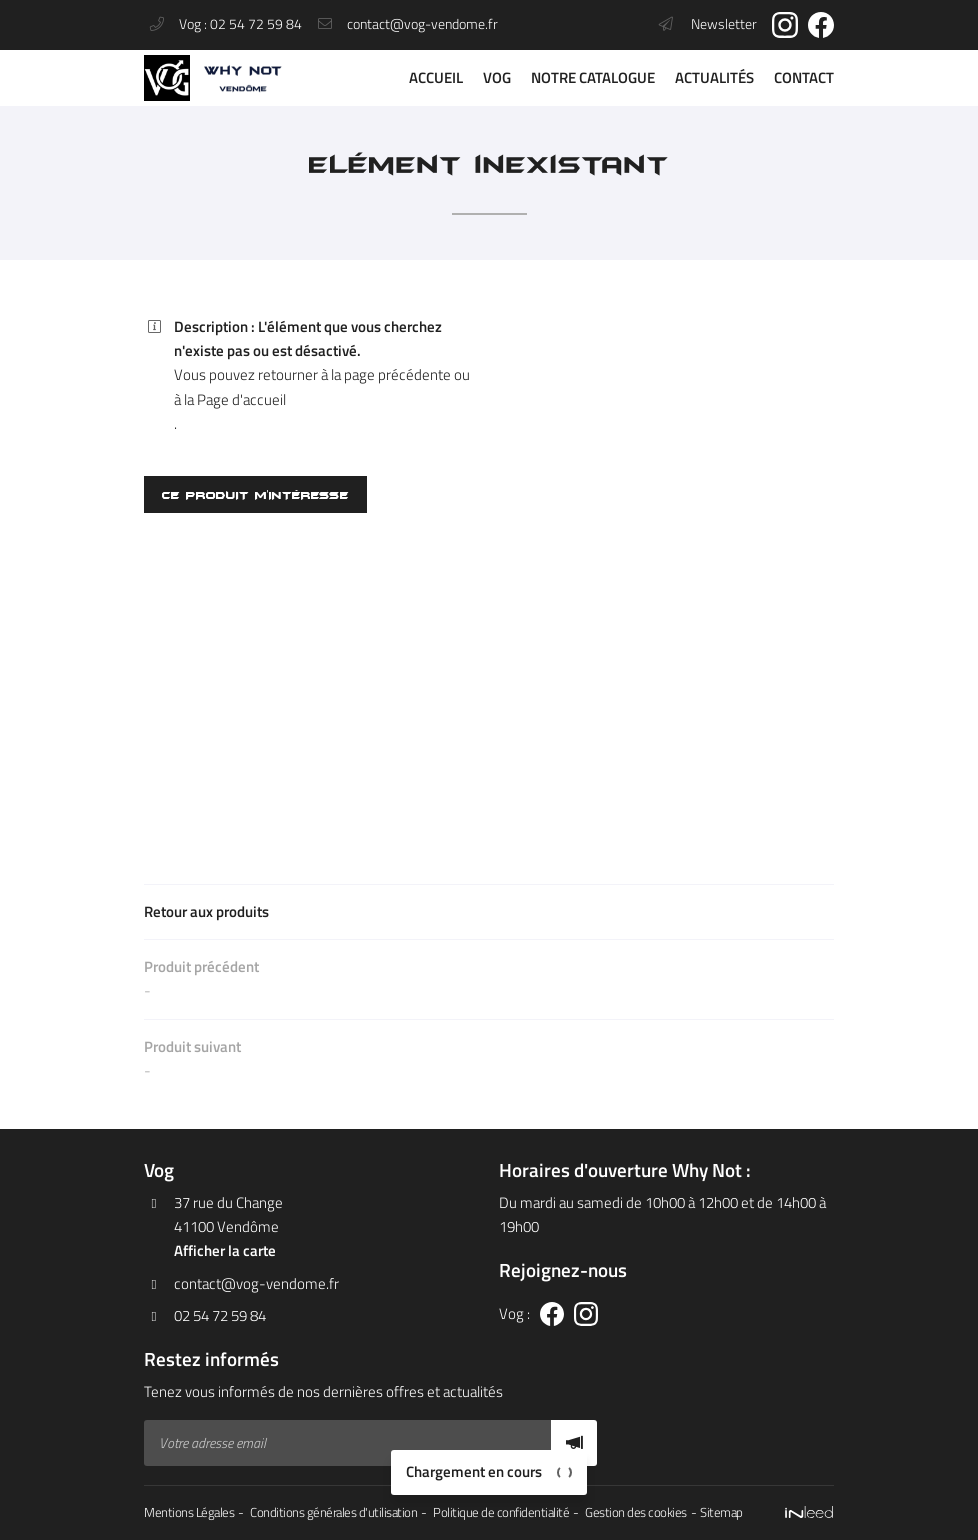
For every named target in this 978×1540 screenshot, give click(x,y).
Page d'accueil (241, 399)
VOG (497, 77)
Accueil (436, 77)
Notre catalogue (593, 77)
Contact (804, 77)
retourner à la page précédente (354, 374)
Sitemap (721, 1512)
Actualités (714, 77)
